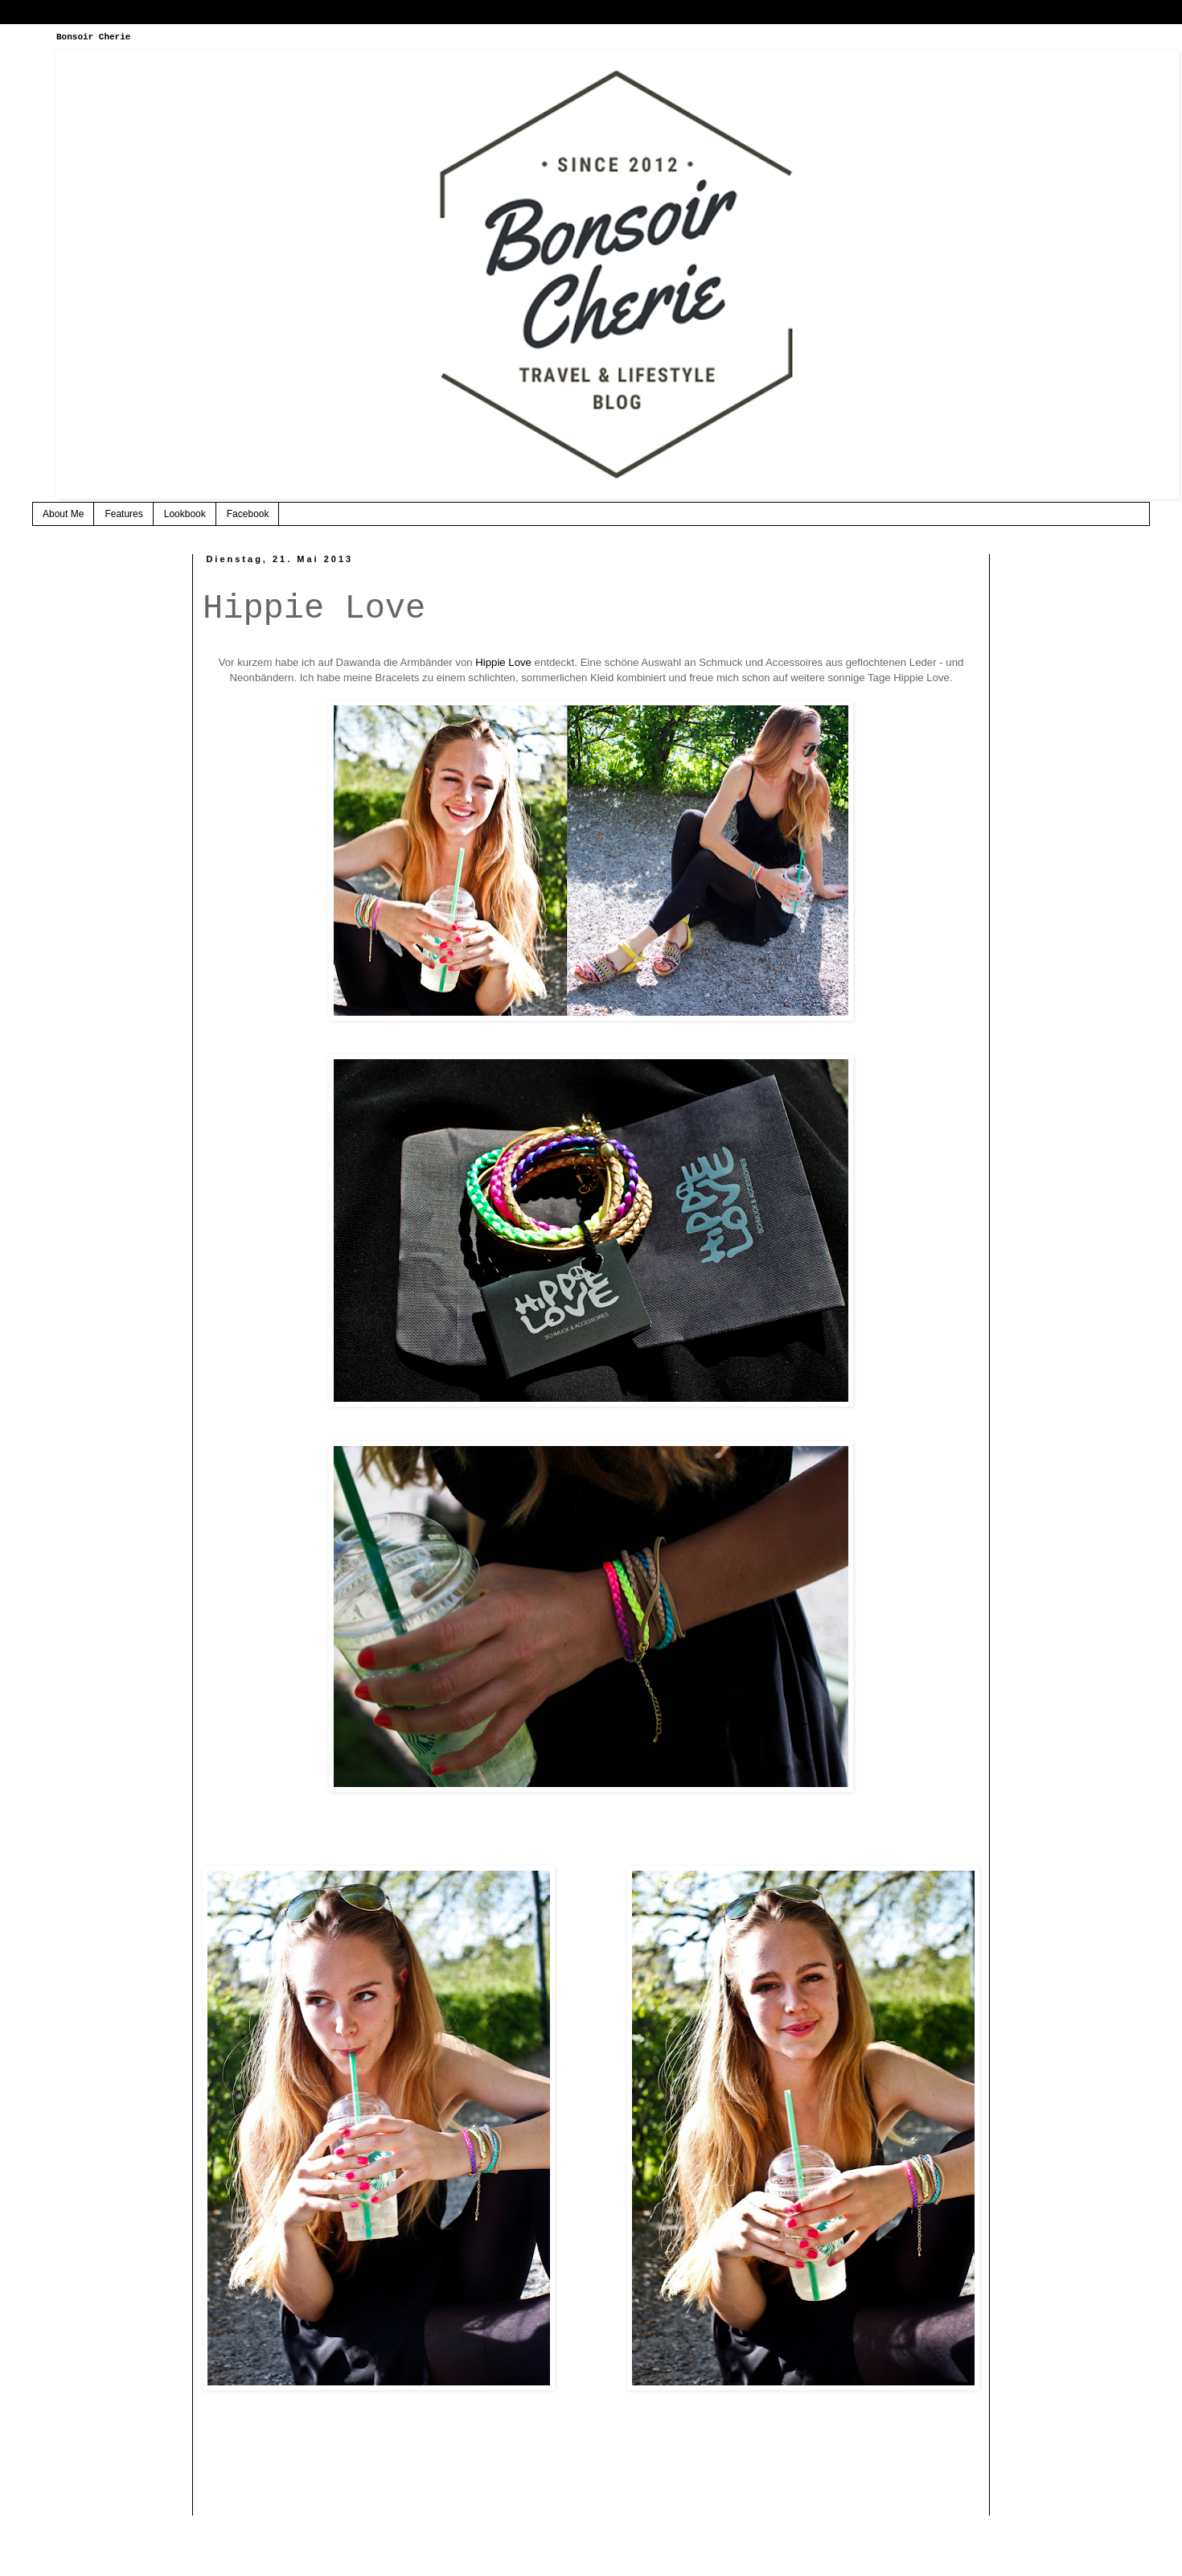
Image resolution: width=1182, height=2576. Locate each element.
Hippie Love (503, 662)
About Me (63, 514)
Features (123, 514)
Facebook (248, 514)
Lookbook (185, 514)
